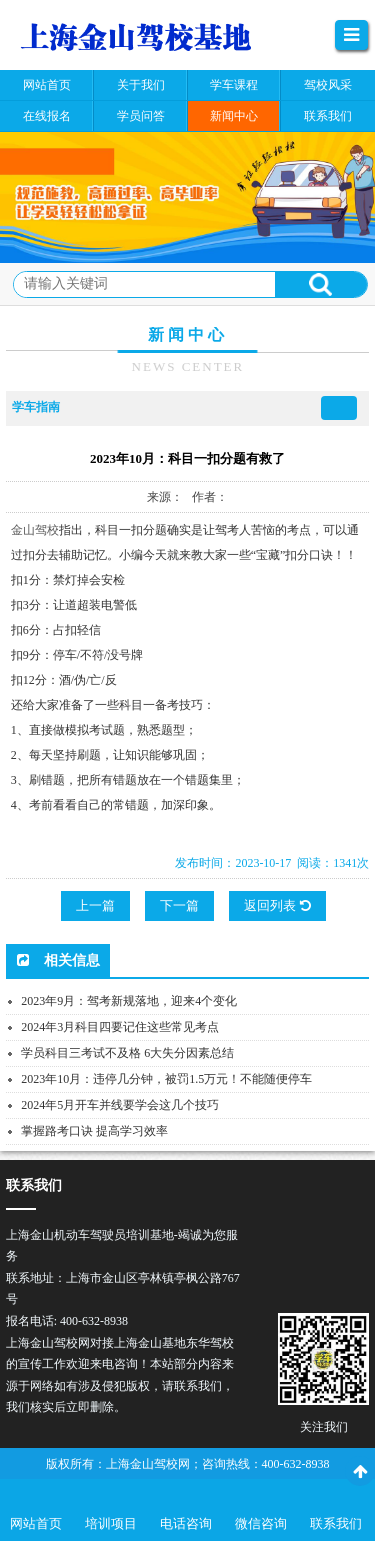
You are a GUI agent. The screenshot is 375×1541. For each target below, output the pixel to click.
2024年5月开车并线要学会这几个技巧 (120, 1105)
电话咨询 (186, 1523)
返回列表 (277, 905)
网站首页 (36, 1523)
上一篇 (95, 905)
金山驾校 (35, 530)
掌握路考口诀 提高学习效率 (94, 1131)
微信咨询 (261, 1523)
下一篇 (179, 905)
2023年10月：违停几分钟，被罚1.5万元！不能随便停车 (166, 1079)
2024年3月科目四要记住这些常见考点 (120, 1027)
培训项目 (111, 1523)
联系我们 (336, 1523)
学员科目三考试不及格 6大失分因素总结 (127, 1053)
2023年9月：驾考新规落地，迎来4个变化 (129, 1001)
